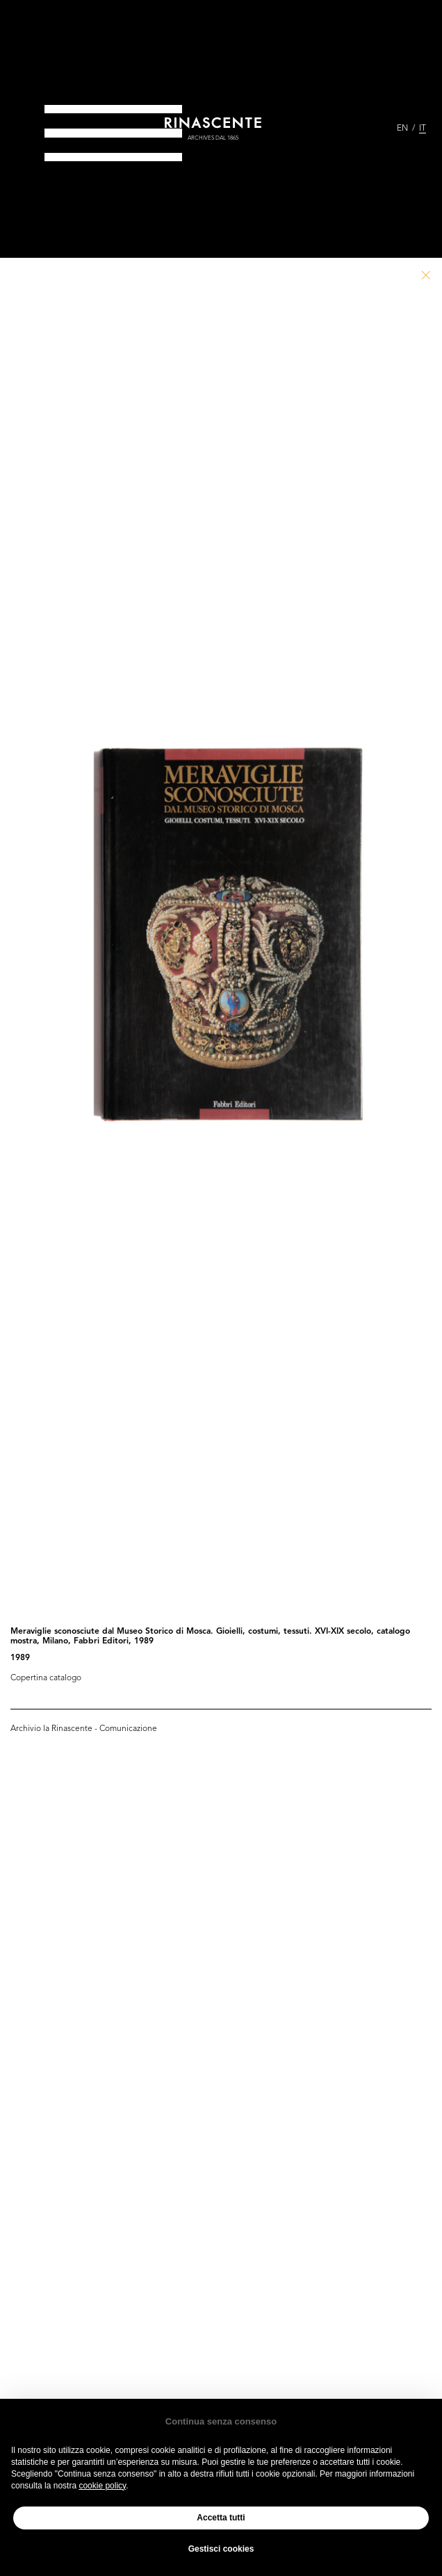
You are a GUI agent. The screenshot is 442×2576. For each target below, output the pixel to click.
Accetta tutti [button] (221, 2517)
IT (422, 128)
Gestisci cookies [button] (221, 2549)
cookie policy (102, 2486)
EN (402, 128)
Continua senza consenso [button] (221, 2421)
